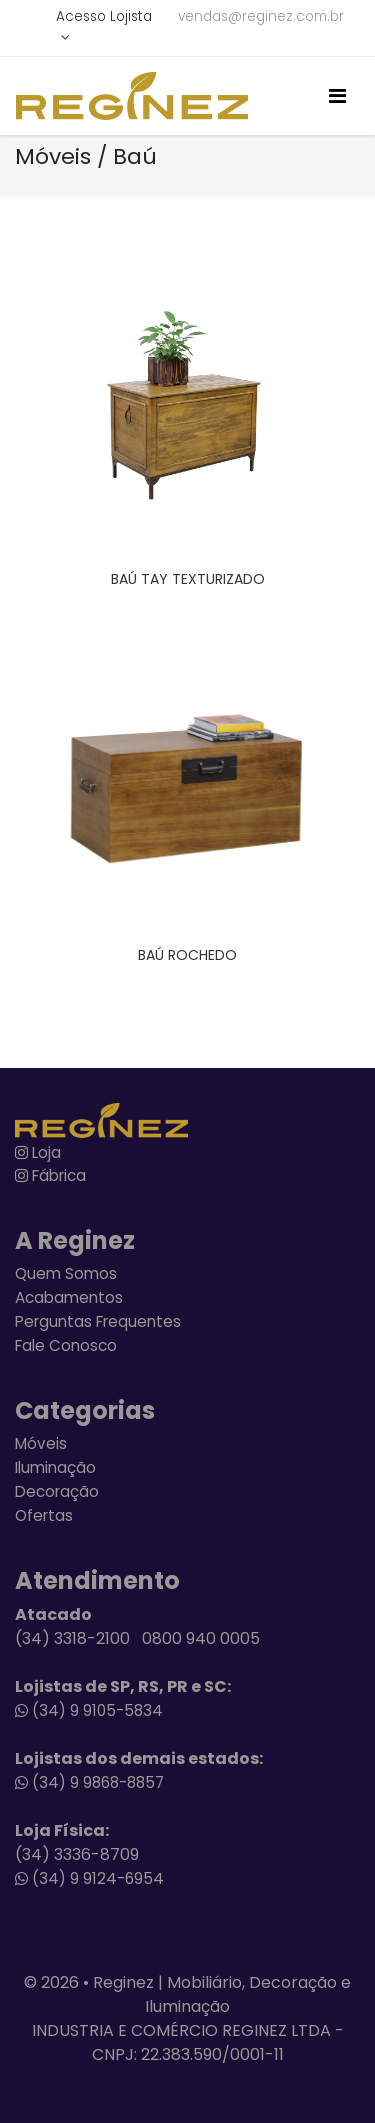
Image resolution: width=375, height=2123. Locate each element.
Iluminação (55, 1467)
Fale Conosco (66, 1345)
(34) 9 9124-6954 (89, 1878)
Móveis (41, 1443)
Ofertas (44, 1515)
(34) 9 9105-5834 (89, 1710)
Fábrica (50, 1175)
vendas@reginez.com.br (261, 16)
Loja (38, 1152)
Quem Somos (66, 1273)
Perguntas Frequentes (98, 1321)
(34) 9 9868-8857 (89, 1782)
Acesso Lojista (104, 16)
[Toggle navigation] (337, 96)
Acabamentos (69, 1297)
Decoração (57, 1491)
